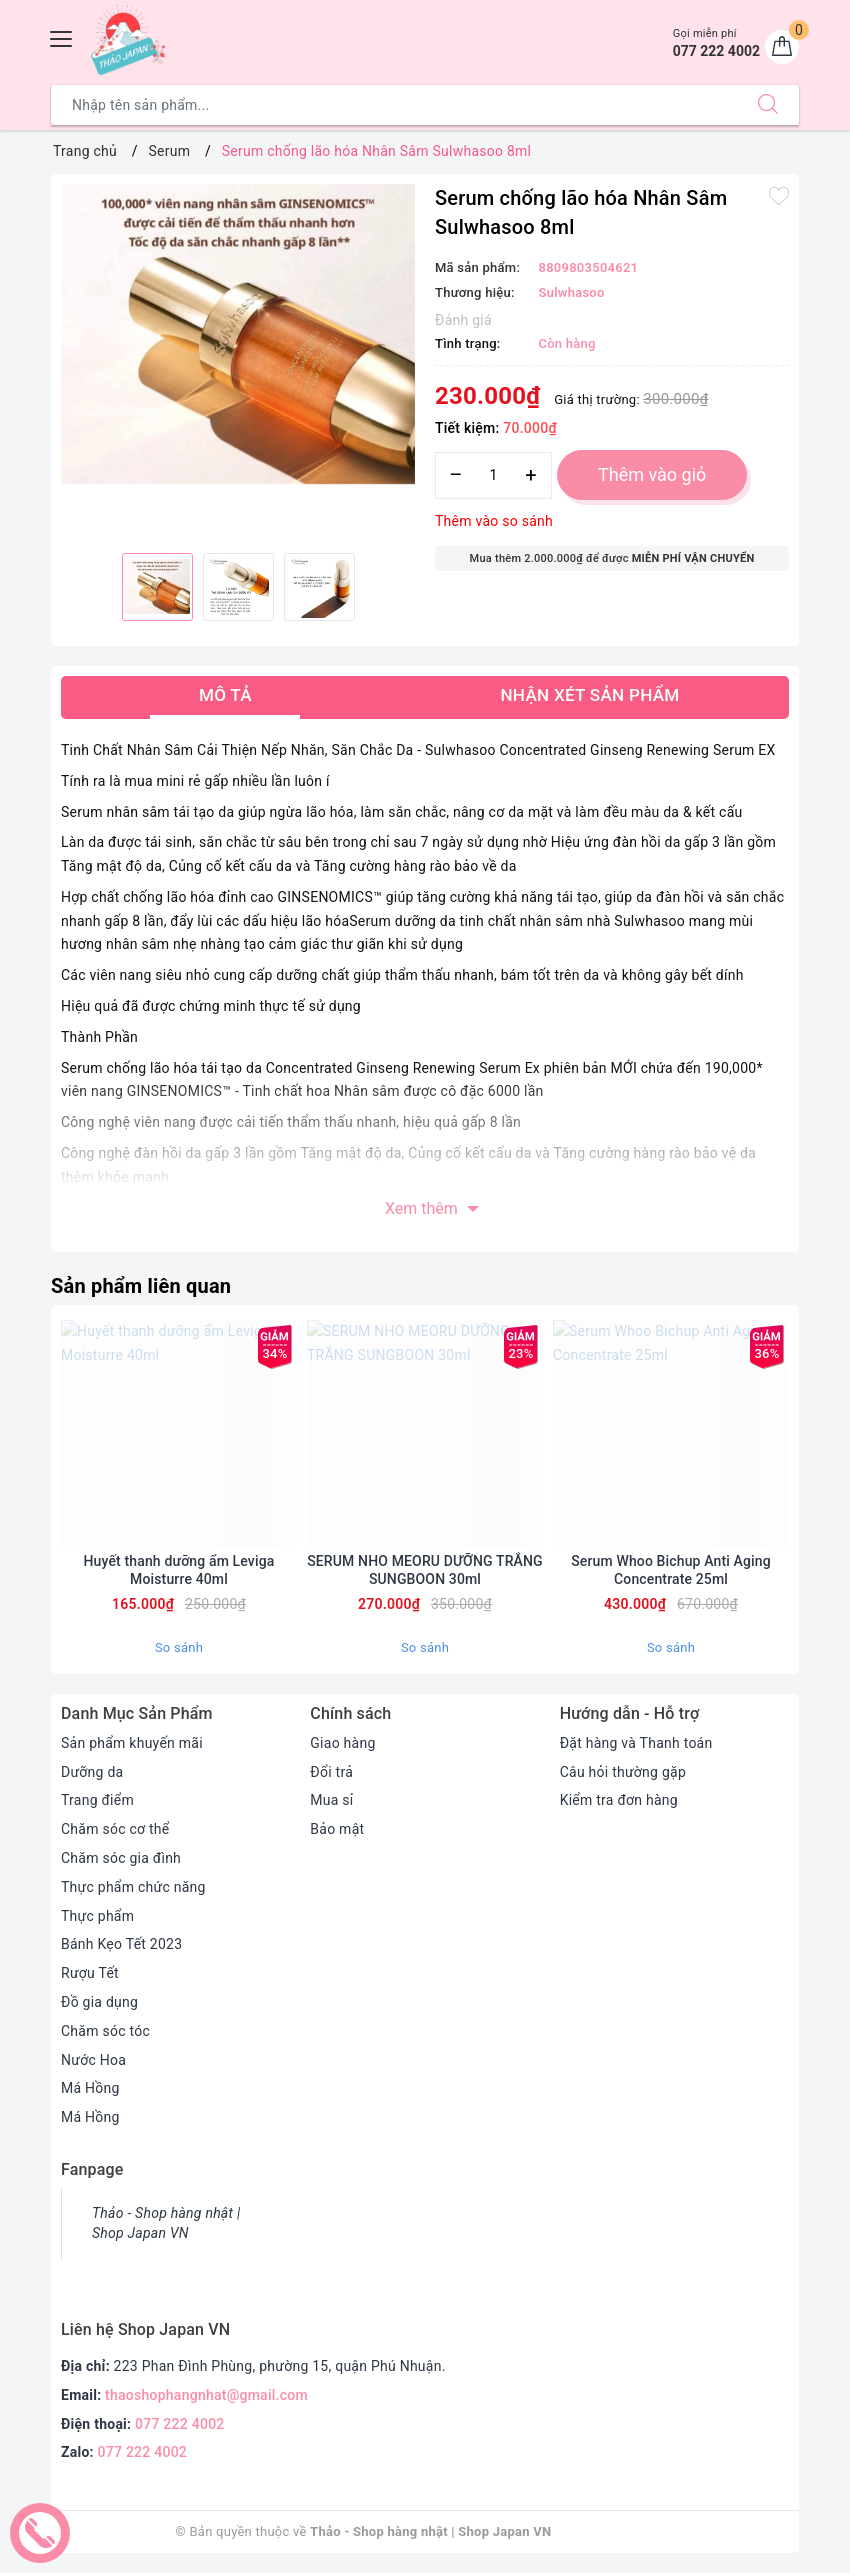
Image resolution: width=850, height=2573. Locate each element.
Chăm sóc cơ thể (115, 1829)
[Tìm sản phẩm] (394, 105)
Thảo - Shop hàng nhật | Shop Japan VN (166, 2223)
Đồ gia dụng (99, 2002)
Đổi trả (331, 1772)
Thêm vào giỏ (652, 474)
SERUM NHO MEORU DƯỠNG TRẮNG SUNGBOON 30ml (425, 1570)
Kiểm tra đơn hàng (619, 1800)
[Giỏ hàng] (782, 47)
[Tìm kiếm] (768, 105)
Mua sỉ (331, 1800)
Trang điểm (97, 1800)
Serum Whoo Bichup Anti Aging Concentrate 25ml (671, 1570)
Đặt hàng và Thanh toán (636, 1743)
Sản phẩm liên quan (141, 1286)
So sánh (179, 1647)
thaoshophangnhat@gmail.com (206, 2395)
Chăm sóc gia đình (121, 1858)
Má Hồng (90, 2088)
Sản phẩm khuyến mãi (132, 1743)
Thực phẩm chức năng (133, 1887)
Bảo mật (337, 1829)
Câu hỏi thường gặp (623, 1772)
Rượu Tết (90, 1973)
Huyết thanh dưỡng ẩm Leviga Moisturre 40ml (179, 1570)
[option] (238, 334)
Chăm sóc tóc (105, 2031)
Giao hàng (342, 1743)
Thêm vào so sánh (494, 521)
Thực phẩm (97, 1916)
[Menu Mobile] (62, 36)
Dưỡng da (92, 1772)
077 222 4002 (180, 2424)
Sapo (659, 2531)
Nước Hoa (93, 2060)
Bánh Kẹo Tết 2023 (121, 1944)
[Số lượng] (493, 475)
